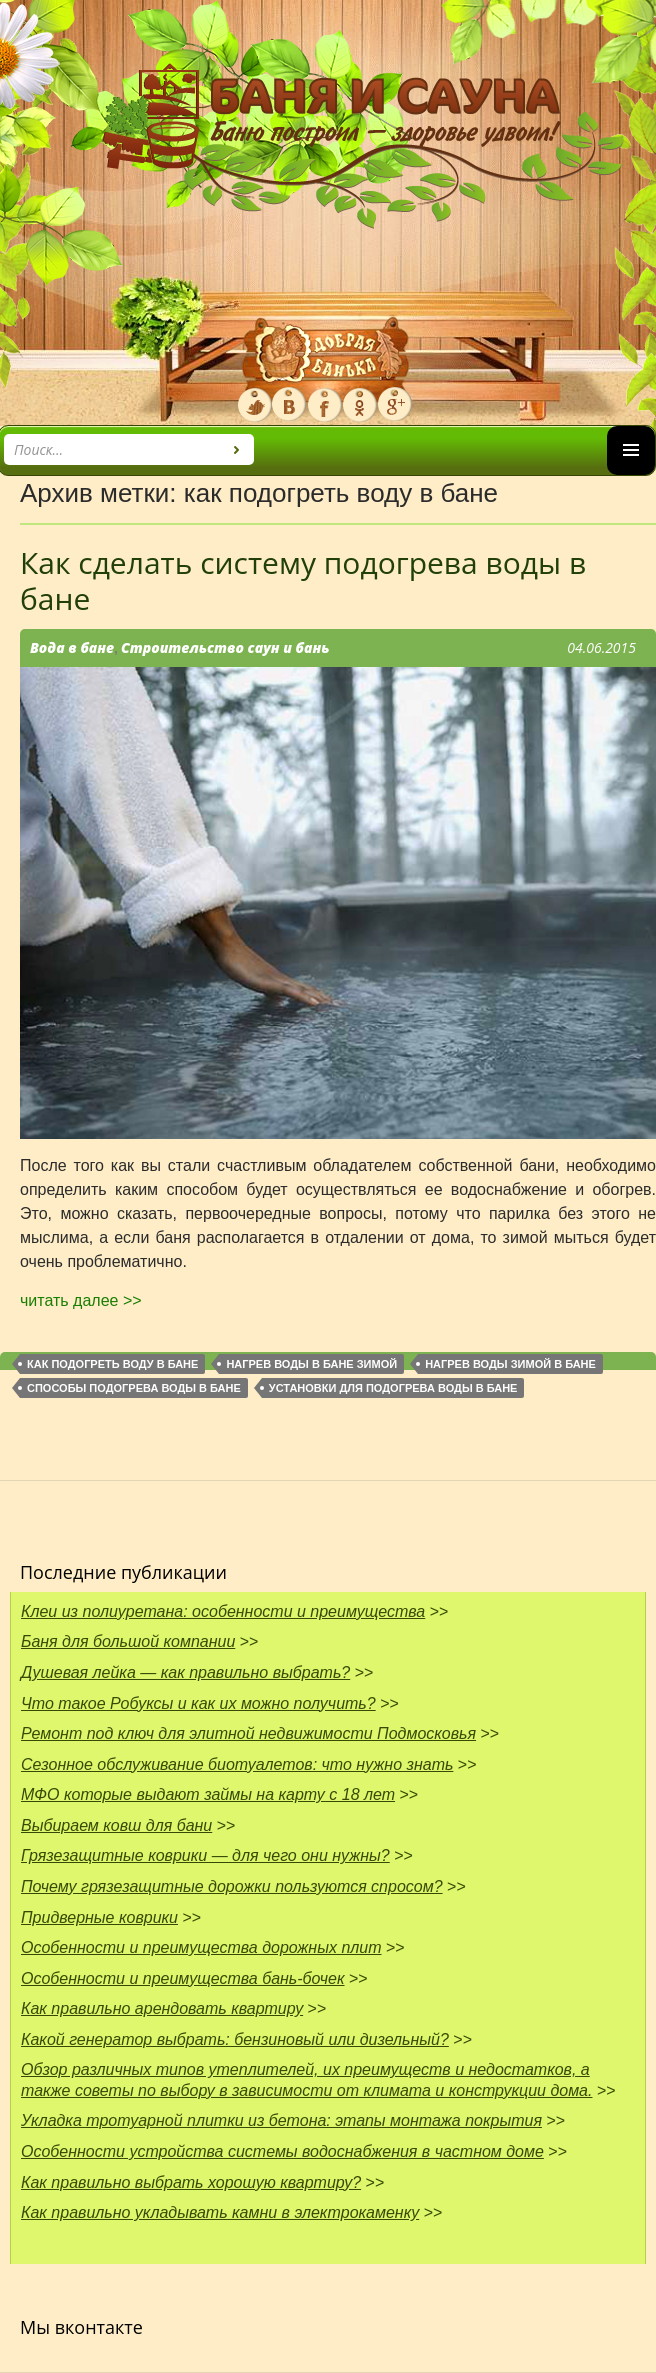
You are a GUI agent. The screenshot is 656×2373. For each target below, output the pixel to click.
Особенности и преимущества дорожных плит (201, 1947)
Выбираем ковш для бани (116, 1825)
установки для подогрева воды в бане (393, 1388)
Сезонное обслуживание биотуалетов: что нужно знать (237, 1764)
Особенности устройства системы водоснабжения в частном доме (282, 2151)
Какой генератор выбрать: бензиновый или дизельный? (235, 2039)
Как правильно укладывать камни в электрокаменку (220, 2212)
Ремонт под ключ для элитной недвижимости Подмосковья (248, 1733)
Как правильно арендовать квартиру (162, 2008)
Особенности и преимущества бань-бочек (183, 1978)
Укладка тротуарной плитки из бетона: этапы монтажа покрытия (281, 2120)
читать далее (81, 1300)
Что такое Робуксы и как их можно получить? (198, 1703)
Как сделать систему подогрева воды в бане (303, 580)
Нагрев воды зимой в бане (510, 1364)
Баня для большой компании (128, 1641)
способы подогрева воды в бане (134, 1388)
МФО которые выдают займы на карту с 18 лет (208, 1794)
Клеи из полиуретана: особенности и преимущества (223, 1611)
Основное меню (631, 474)
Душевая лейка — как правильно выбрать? (185, 1672)
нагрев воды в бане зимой (311, 1364)
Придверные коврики (99, 1917)
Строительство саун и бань (225, 647)
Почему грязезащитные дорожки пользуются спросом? (232, 1886)
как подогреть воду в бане (112, 1364)
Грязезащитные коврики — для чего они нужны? (205, 1855)
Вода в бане (72, 647)
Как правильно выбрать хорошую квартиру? (191, 2182)
